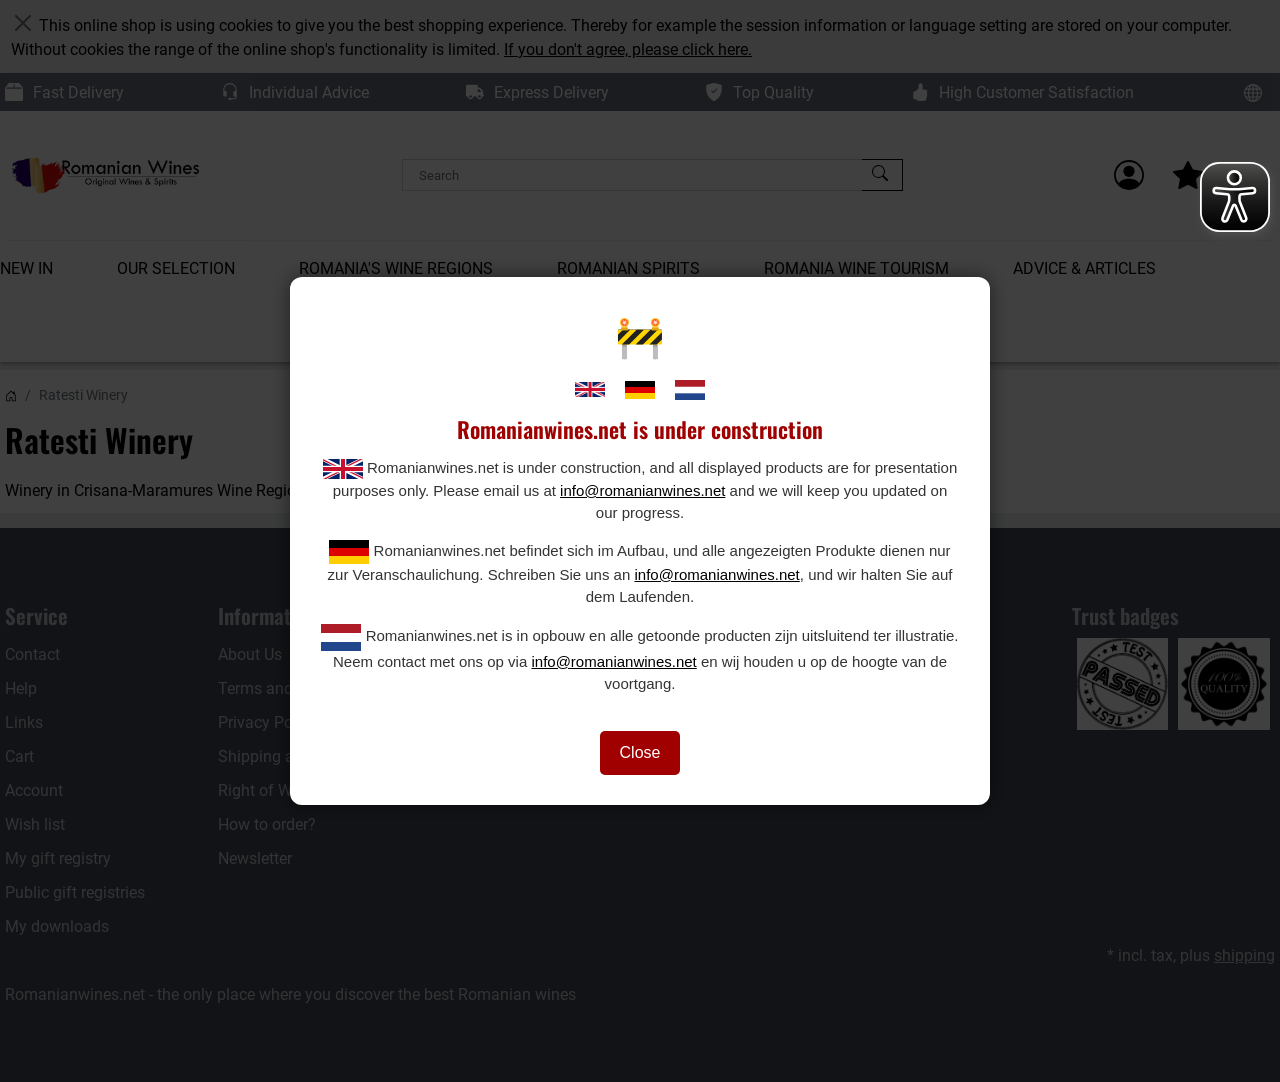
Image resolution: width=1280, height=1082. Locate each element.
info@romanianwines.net (642, 490)
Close (640, 752)
